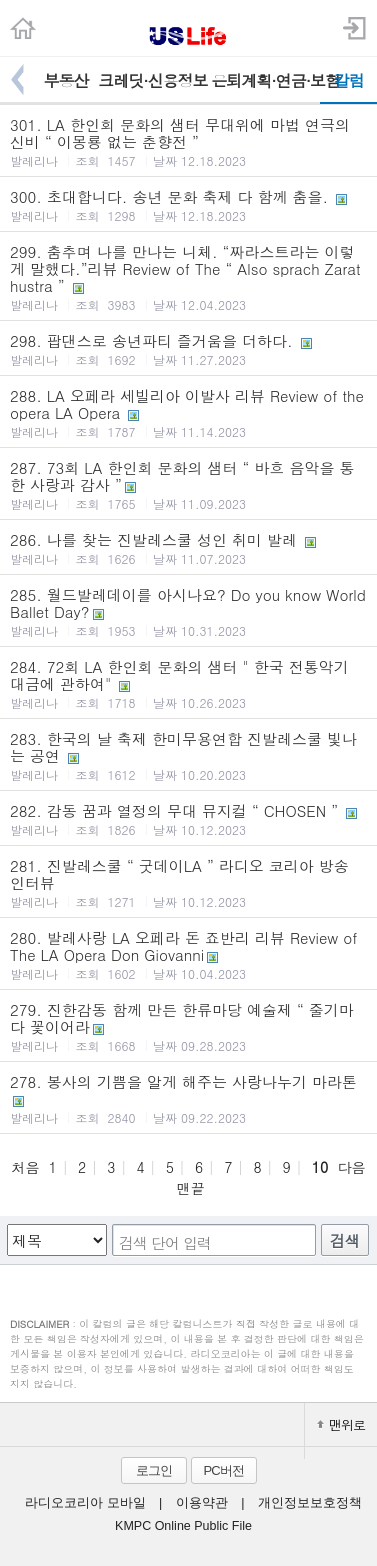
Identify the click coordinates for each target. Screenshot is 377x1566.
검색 (345, 1240)
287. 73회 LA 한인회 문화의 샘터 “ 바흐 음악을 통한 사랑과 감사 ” (188, 484)
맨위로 (341, 1424)
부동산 (65, 80)
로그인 (154, 1470)
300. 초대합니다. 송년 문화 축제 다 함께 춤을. (188, 205)
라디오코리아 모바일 (85, 1503)
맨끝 (191, 1188)
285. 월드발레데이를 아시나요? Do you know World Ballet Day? (188, 611)
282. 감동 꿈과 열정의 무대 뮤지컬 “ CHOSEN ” (188, 819)
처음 (25, 1167)
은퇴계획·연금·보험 (265, 80)
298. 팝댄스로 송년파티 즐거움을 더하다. (188, 349)
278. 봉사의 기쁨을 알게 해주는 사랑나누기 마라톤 (188, 1098)
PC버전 (223, 1470)
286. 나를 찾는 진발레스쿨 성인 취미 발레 (188, 548)
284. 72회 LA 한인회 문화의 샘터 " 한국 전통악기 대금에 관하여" (188, 683)
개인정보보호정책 (310, 1503)
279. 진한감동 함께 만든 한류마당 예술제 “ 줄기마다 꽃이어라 (188, 1026)
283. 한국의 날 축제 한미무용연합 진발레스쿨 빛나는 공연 (188, 755)
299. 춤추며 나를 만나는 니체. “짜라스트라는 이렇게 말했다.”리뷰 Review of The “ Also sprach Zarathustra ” (188, 277)
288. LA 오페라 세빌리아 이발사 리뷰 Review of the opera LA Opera (188, 412)
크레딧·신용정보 (152, 80)
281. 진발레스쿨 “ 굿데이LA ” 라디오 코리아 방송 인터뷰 (188, 882)
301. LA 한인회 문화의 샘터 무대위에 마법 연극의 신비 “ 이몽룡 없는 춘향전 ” (188, 141)
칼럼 (349, 80)
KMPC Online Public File (183, 1526)
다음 (352, 1167)
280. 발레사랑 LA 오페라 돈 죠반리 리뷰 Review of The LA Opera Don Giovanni (188, 954)
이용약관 (202, 1503)
